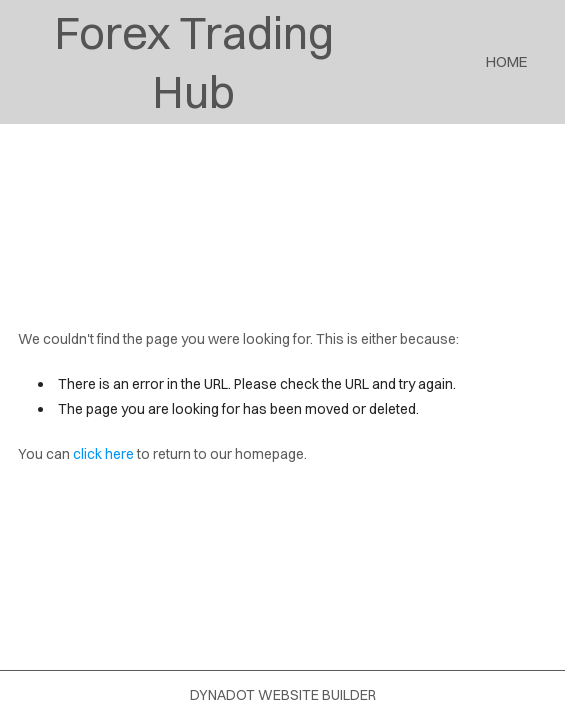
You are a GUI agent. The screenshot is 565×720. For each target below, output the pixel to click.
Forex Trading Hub (194, 62)
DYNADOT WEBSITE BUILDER (283, 695)
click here (103, 454)
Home (506, 61)
